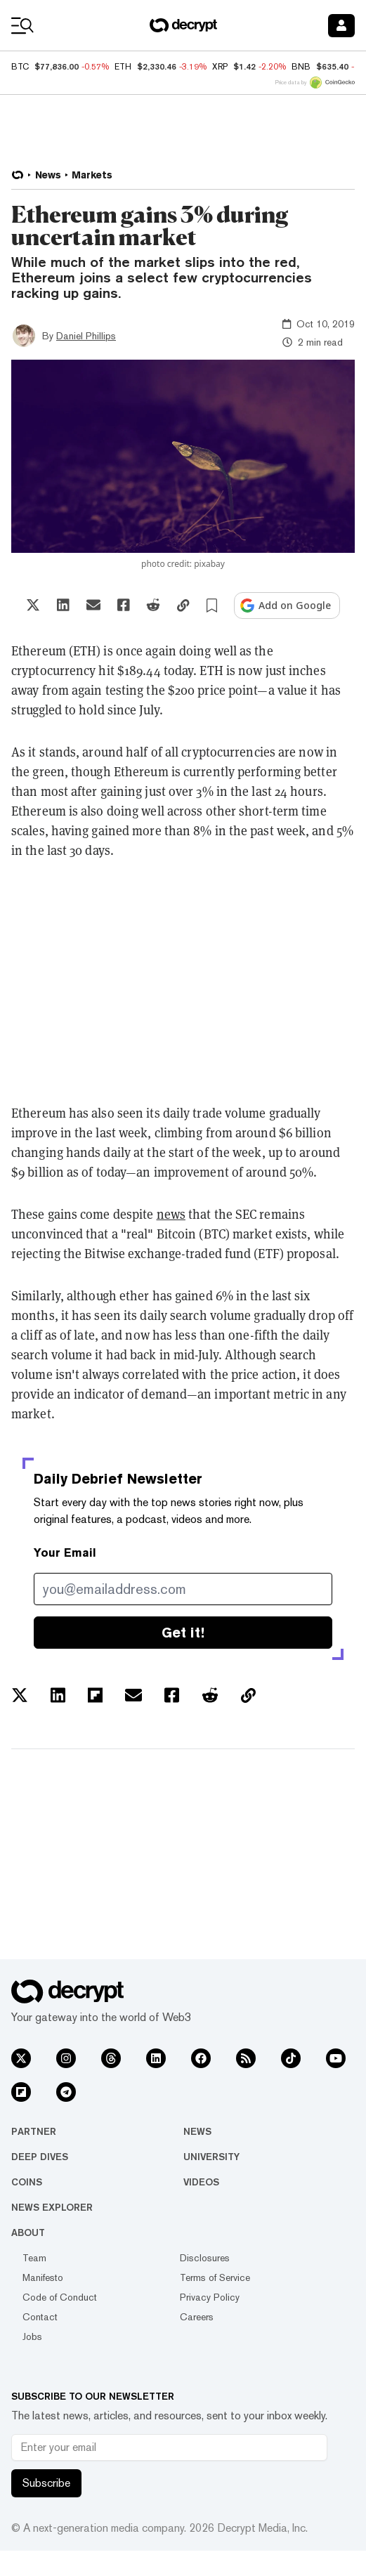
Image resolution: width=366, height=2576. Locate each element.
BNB (301, 67)
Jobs (32, 2336)
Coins (26, 2182)
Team (34, 2257)
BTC (20, 67)
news (171, 1214)
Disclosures (205, 2257)
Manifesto (42, 2277)
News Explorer (52, 2207)
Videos (201, 2182)
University (211, 2156)
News (197, 2131)
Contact (40, 2316)
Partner (33, 2131)
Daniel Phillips (86, 335)
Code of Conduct (59, 2297)
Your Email (65, 1553)
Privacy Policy (210, 2297)
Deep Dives (39, 2156)
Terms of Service (215, 2277)
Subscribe (46, 2483)
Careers (197, 2316)
